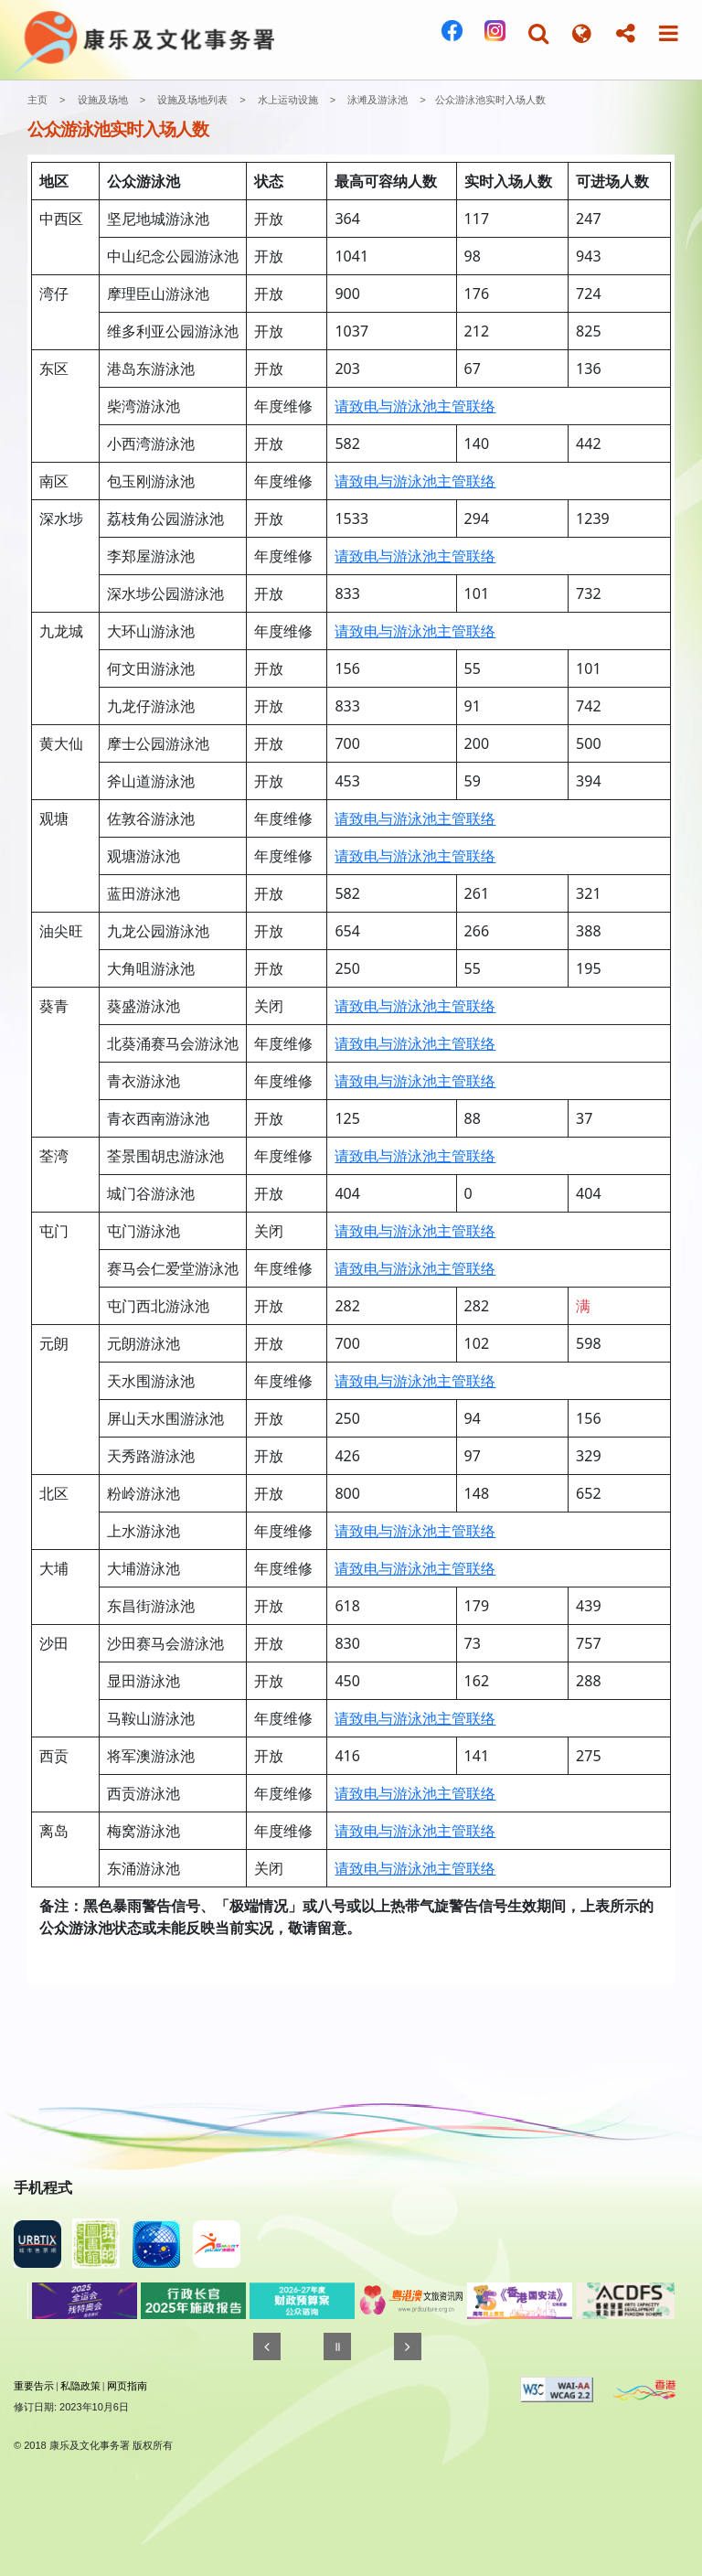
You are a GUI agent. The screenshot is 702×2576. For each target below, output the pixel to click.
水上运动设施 (288, 99)
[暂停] (337, 2346)
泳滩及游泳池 (377, 99)
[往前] (267, 2346)
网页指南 (127, 2385)
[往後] (407, 2346)
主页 (37, 99)
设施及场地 (103, 99)
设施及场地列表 (192, 99)
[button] (538, 33)
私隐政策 (80, 2385)
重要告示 (34, 2385)
